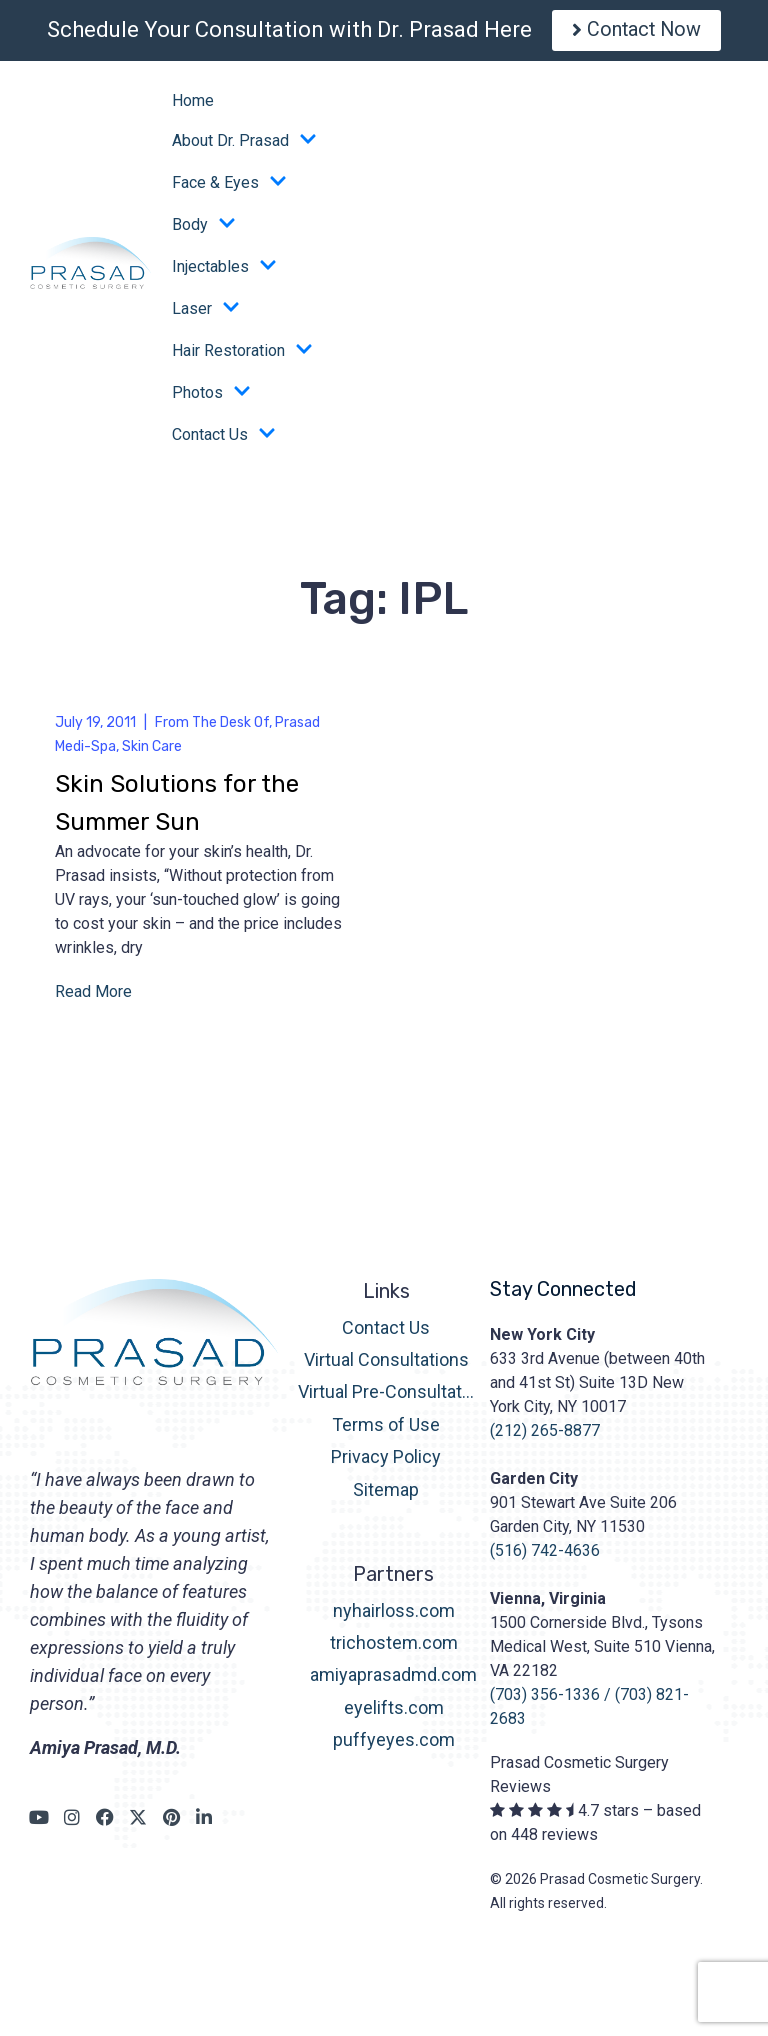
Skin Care (152, 751)
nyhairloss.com (394, 1615)
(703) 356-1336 (545, 1699)
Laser (206, 314)
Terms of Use (386, 1429)
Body (204, 230)
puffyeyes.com (394, 1745)
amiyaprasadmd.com (393, 1680)
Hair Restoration (242, 356)
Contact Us (224, 440)
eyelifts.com (394, 1712)
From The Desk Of (212, 727)
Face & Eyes (229, 188)
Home (193, 105)
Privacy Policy (386, 1462)
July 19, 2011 (95, 727)
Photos (211, 398)
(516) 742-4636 (545, 1555)
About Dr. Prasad (244, 146)
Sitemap (386, 1494)
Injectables (224, 272)
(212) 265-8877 (545, 1435)
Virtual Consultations (386, 1364)
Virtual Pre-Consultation (386, 1397)
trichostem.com (394, 1647)
